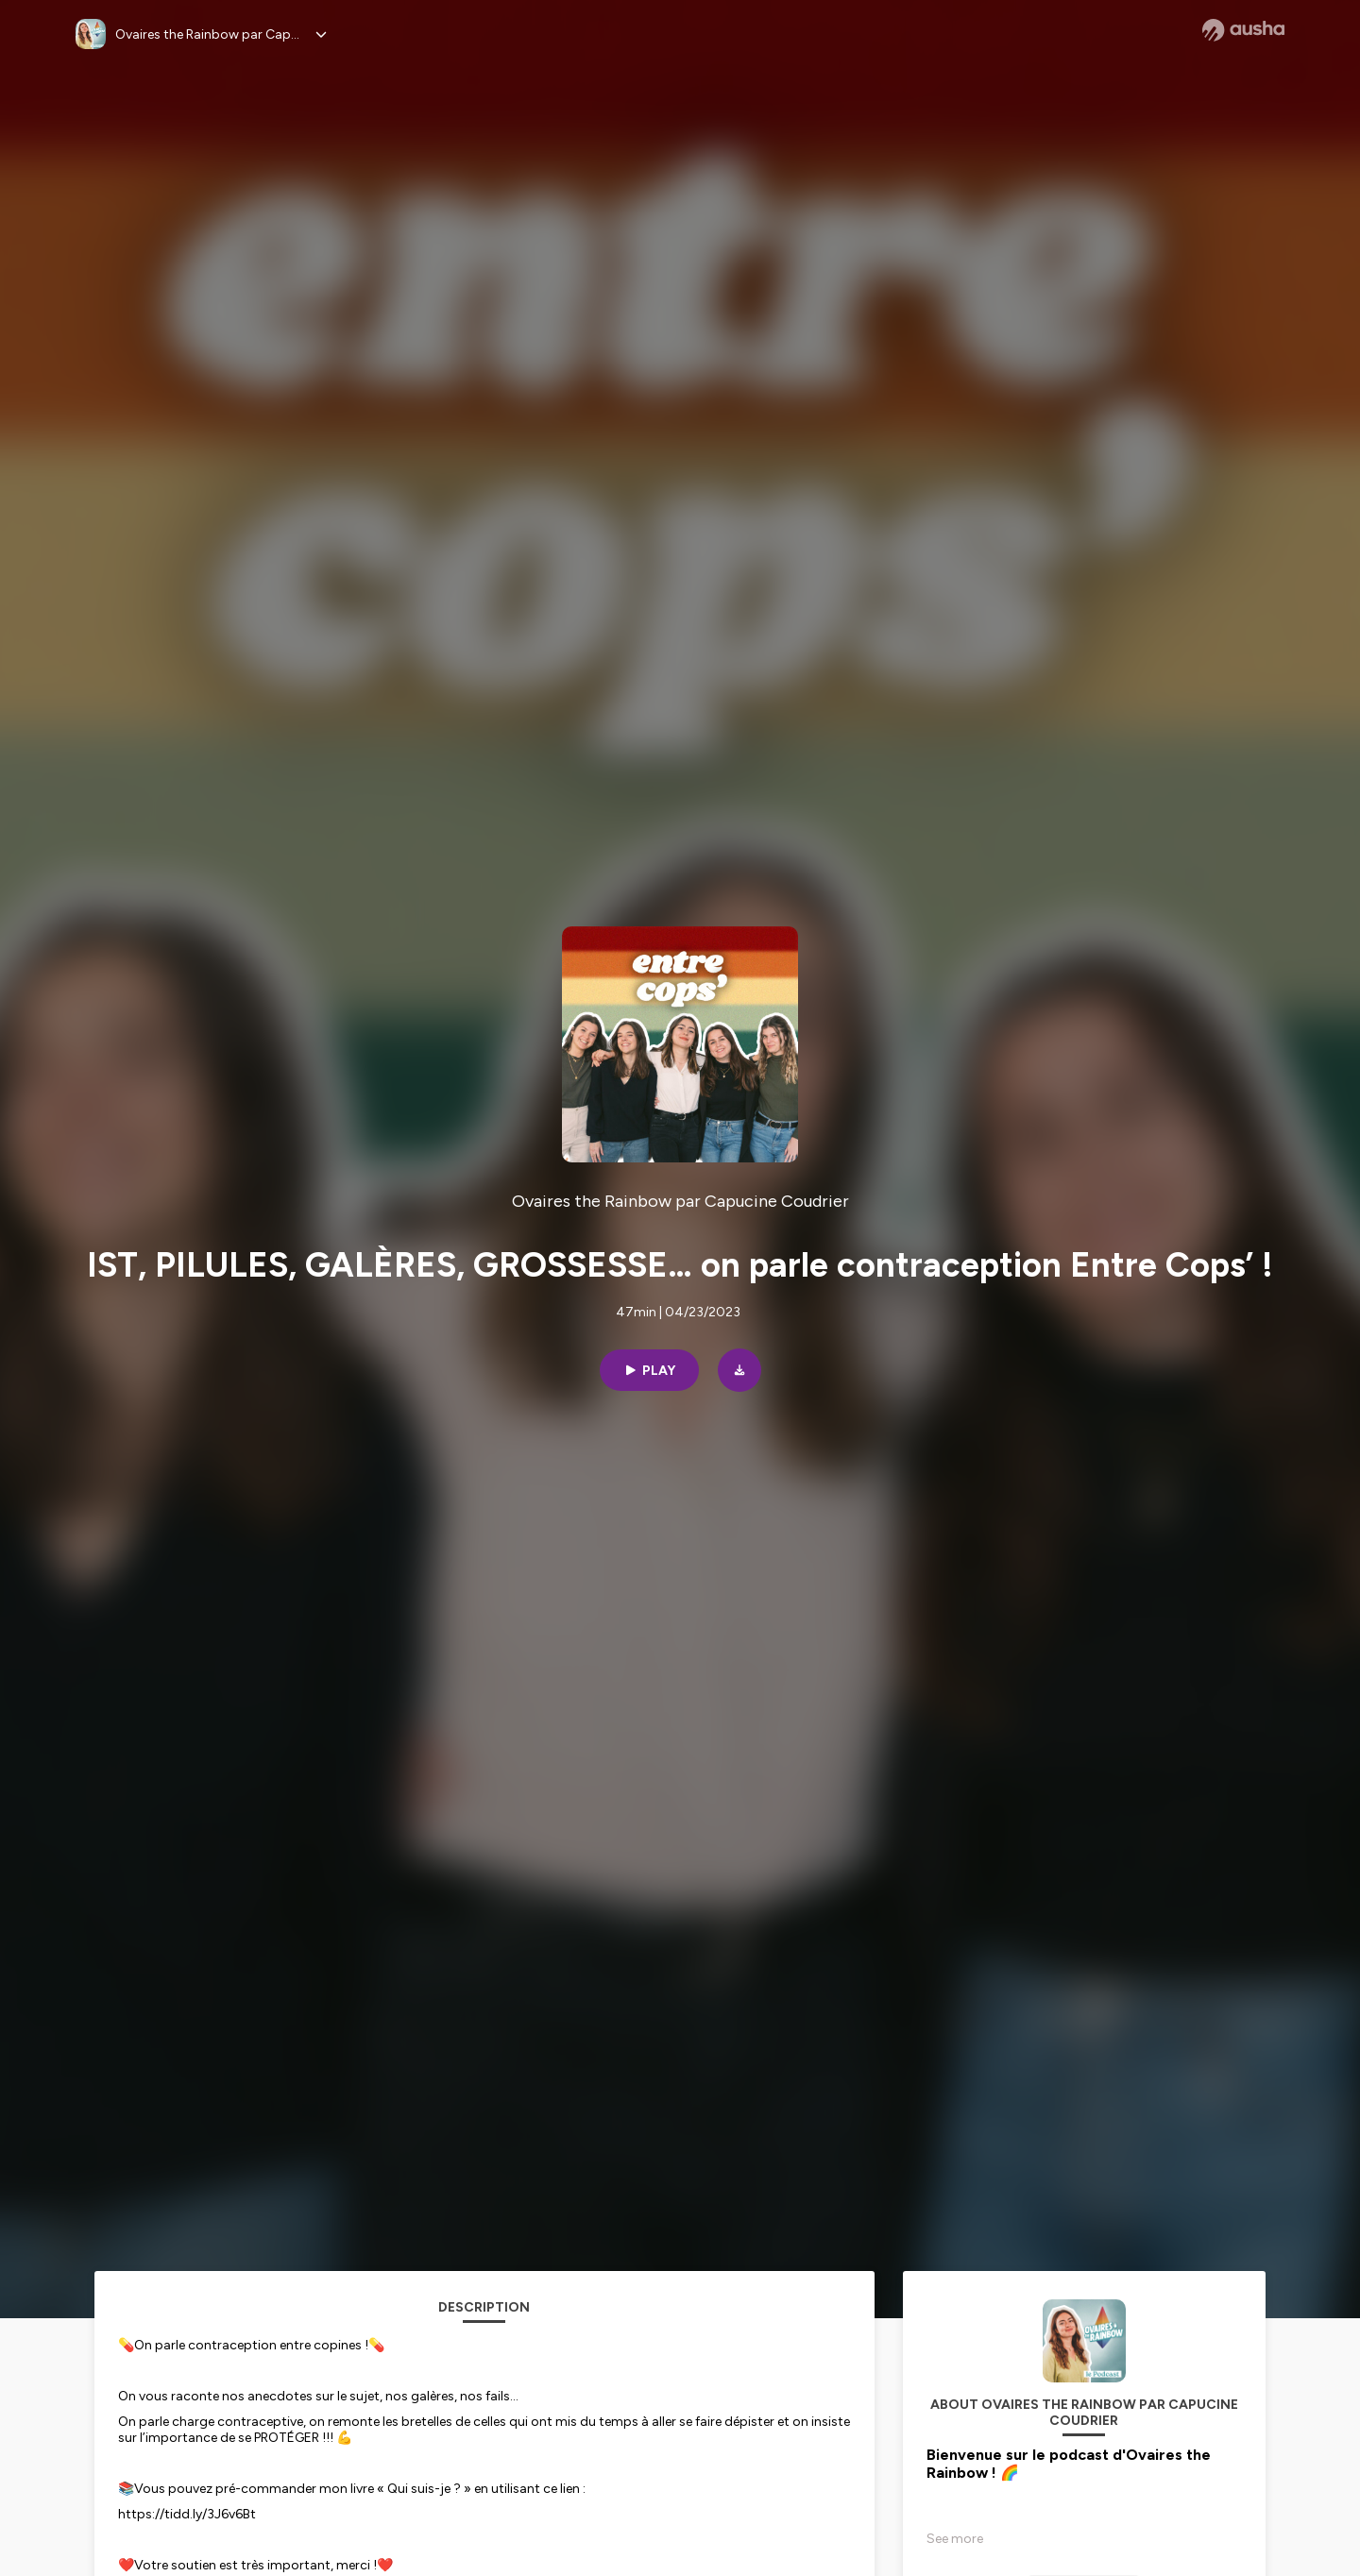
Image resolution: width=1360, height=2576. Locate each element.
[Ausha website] (1243, 30)
